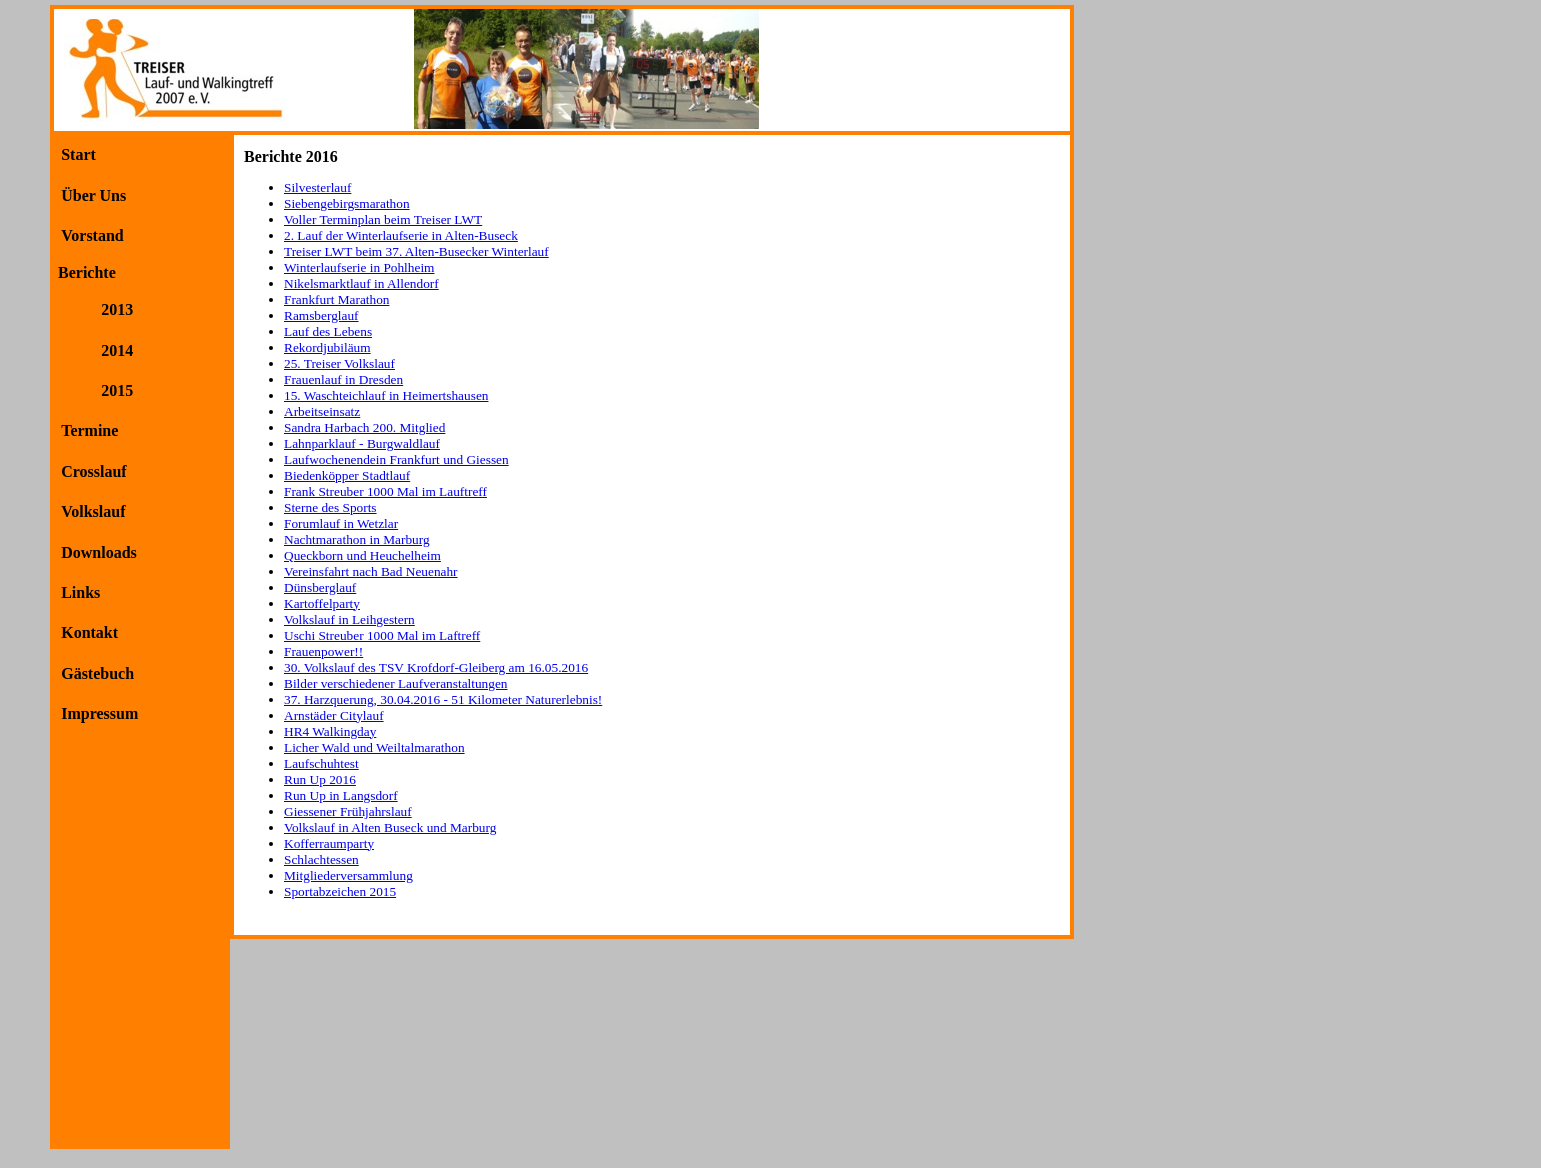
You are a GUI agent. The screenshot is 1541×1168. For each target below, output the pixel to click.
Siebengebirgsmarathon (347, 203)
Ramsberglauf (321, 315)
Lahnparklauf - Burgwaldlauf (362, 443)
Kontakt (89, 632)
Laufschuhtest (321, 763)
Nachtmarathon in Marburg (357, 539)
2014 (117, 350)
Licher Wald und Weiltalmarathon (374, 747)
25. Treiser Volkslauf (339, 363)
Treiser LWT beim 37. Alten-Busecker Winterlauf (416, 251)
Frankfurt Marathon (337, 299)
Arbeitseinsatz (322, 411)
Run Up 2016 (320, 779)
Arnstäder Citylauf (334, 715)
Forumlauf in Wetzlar (341, 523)
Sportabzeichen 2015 (340, 891)
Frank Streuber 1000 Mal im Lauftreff (385, 491)
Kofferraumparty (329, 843)
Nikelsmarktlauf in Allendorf (361, 283)
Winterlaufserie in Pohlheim (359, 267)
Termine (89, 430)
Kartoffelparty (322, 603)
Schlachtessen (321, 859)
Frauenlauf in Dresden (343, 379)
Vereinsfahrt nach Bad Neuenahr (371, 571)
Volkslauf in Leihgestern (349, 619)
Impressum (99, 713)
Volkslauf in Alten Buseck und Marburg (390, 827)
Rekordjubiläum (327, 347)
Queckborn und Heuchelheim (362, 555)
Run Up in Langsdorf (341, 795)
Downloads (99, 552)
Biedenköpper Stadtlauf (347, 475)
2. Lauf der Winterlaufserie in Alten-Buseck (401, 235)
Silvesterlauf (317, 187)
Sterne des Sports (330, 507)
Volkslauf (93, 511)
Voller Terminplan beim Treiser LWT (383, 219)
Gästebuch (97, 673)
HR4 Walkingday (330, 731)
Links (80, 592)
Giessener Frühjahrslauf (348, 811)
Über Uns (93, 195)
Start (78, 154)
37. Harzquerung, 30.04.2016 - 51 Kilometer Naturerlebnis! (443, 699)
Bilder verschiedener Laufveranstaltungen (396, 683)
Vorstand (92, 235)
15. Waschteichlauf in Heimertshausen (386, 395)
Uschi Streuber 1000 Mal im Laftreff (382, 635)
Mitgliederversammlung (348, 875)
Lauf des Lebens (328, 331)
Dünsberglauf (320, 587)
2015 (117, 390)
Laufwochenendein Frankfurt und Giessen (396, 459)
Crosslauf (94, 471)
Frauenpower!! (323, 651)
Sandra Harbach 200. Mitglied (364, 427)
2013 (117, 309)
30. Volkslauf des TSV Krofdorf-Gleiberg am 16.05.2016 (436, 667)
